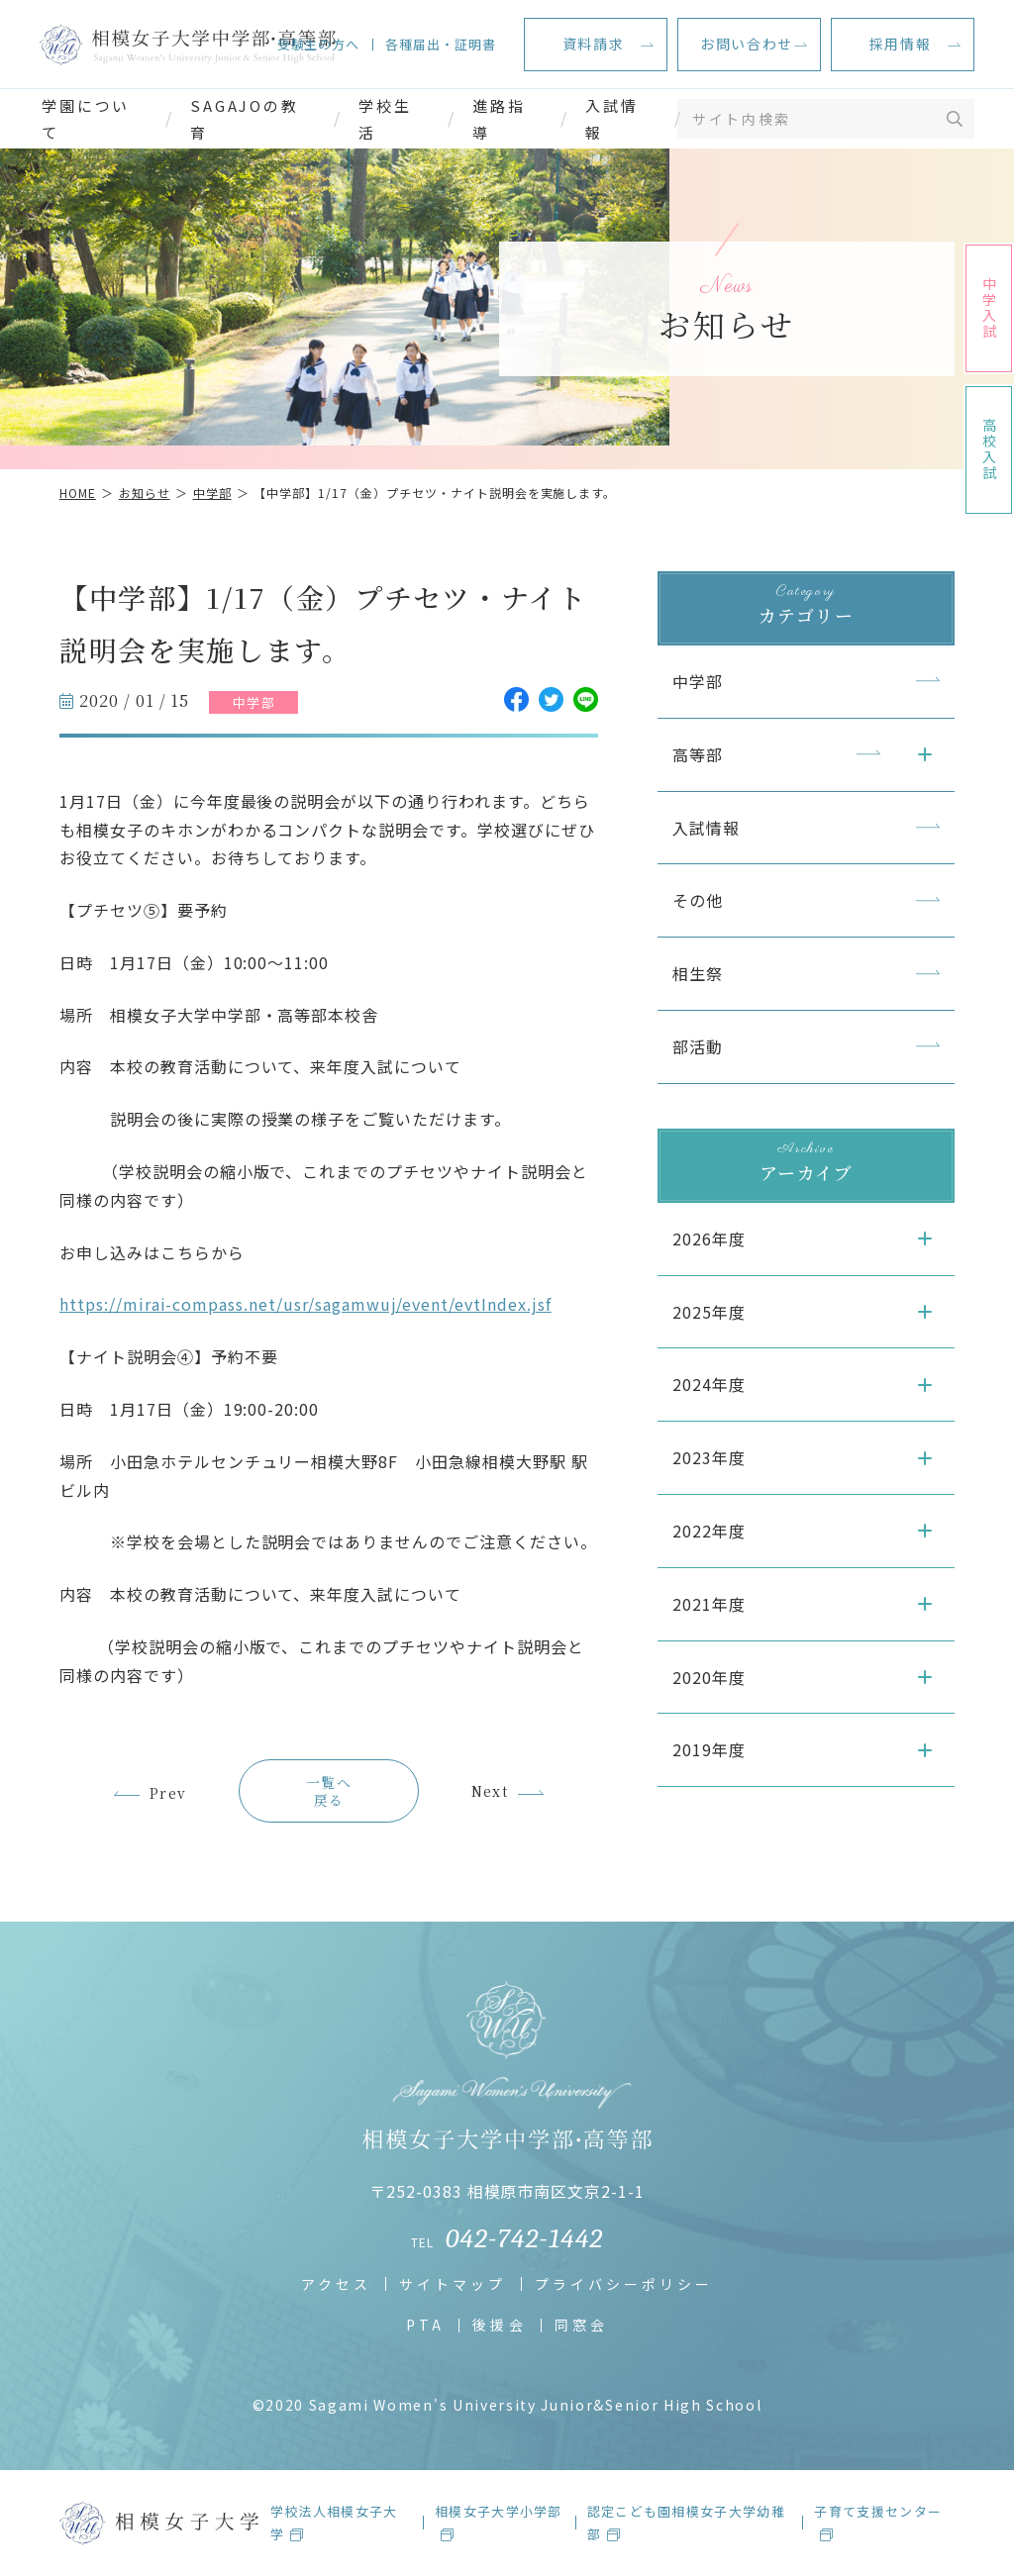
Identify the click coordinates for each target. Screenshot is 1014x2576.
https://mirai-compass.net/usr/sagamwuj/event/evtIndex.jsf (305, 1304)
